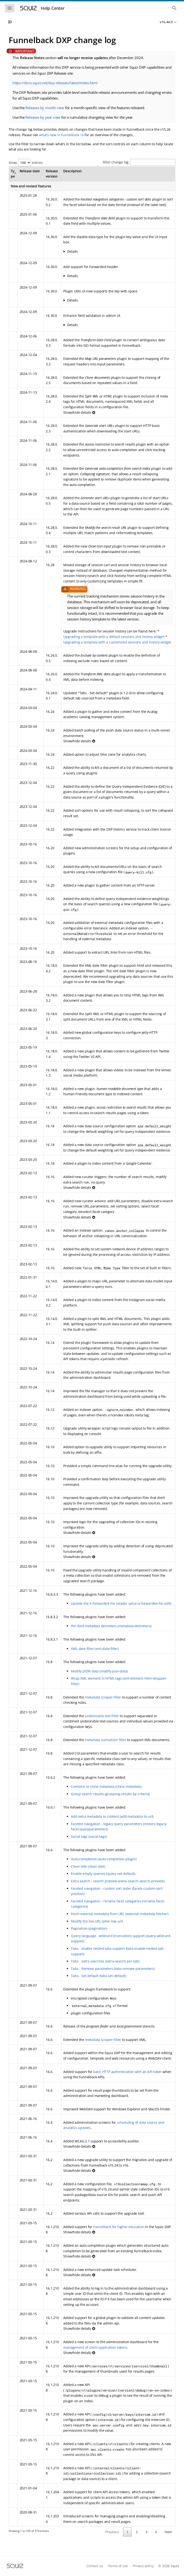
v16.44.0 (166, 22)
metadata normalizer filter (105, 1740)
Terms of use (118, 2566)
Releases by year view (42, 117)
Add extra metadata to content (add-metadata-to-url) (112, 1816)
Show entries (26, 162)
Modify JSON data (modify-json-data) (99, 1671)
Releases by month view (44, 107)
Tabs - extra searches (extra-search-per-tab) (105, 1961)
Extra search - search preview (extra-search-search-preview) (117, 1881)
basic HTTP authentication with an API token (127, 2071)
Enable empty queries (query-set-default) (103, 1873)
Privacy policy (143, 2566)
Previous (112, 2532)
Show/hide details (79, 412)
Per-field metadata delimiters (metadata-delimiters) (111, 1626)
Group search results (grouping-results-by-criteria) (110, 1794)
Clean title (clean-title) (88, 1866)
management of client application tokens (95, 2347)
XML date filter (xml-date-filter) (95, 1648)
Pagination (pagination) (89, 1928)
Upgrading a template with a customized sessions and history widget (117, 642)
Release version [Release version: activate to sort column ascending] (52, 174)
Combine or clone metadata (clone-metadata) (106, 1786)
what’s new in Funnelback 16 (61, 135)
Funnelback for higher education (118, 2226)
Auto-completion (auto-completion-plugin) (103, 1859)
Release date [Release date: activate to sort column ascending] (30, 171)
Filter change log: (139, 162)
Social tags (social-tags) (89, 1836)
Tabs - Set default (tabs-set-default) (98, 1975)
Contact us (94, 2566)
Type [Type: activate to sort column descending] (13, 174)
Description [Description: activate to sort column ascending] (72, 171)
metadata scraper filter (103, 1697)
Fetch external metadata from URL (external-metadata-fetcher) (119, 1913)
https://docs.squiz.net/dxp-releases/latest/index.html (54, 82)
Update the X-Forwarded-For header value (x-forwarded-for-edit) (121, 1603)
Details (72, 251)
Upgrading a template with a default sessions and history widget (113, 636)
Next (168, 2532)
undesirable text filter (102, 1716)
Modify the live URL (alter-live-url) (97, 1921)
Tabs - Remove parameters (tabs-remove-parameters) (113, 1968)
